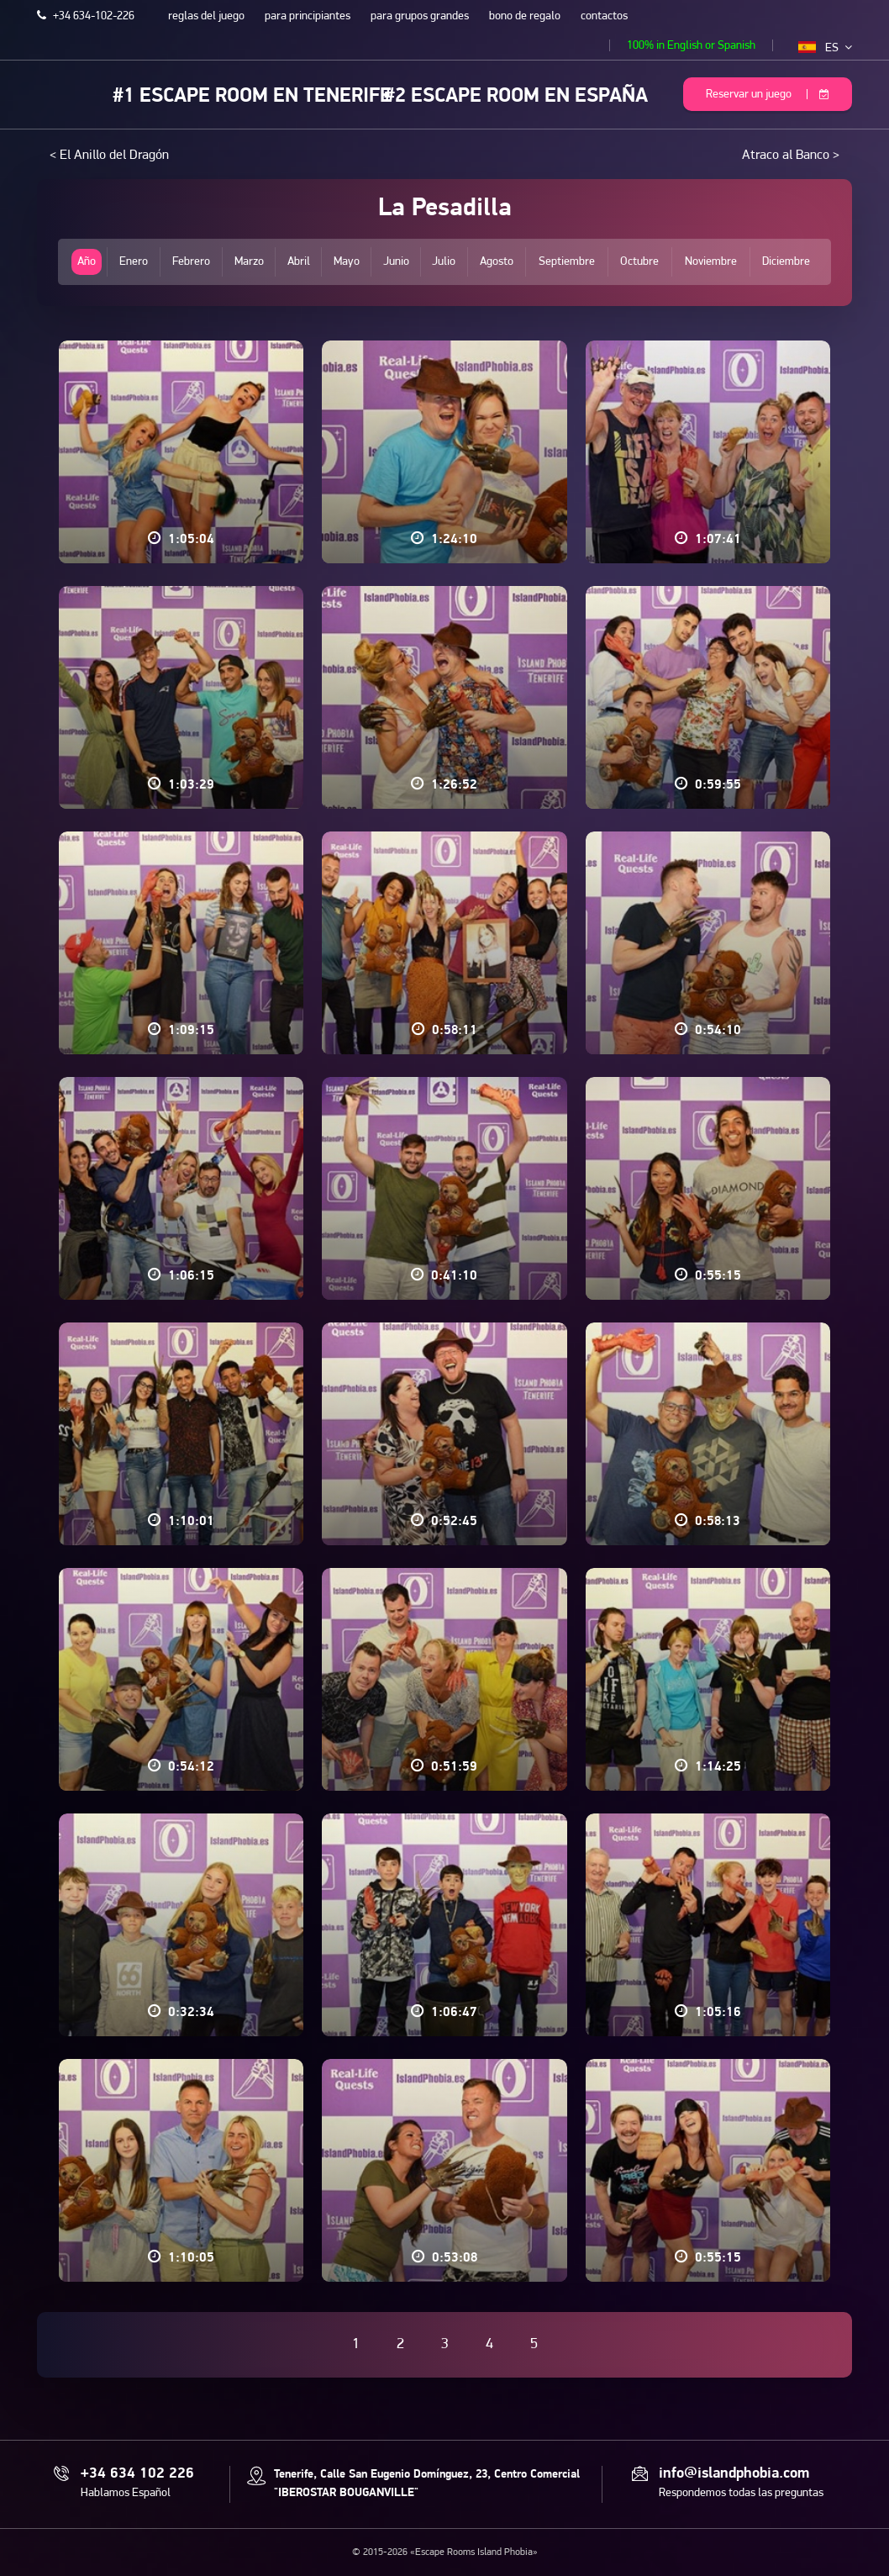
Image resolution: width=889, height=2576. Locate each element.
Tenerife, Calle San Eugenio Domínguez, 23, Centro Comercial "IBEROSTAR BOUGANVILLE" (427, 2483)
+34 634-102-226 (85, 16)
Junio (396, 262)
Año (86, 262)
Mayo (347, 262)
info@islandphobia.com (734, 2474)
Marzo (249, 262)
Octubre (639, 262)
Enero (133, 262)
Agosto (496, 262)
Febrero (191, 262)
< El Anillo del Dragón (109, 155)
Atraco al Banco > (790, 155)
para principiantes (307, 16)
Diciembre (786, 262)
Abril (298, 262)
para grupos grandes (420, 16)
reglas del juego (206, 16)
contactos (604, 16)
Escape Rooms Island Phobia (49, 93)
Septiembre (567, 262)
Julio (443, 262)
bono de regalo (524, 16)
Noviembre (711, 262)
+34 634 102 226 (137, 2474)
